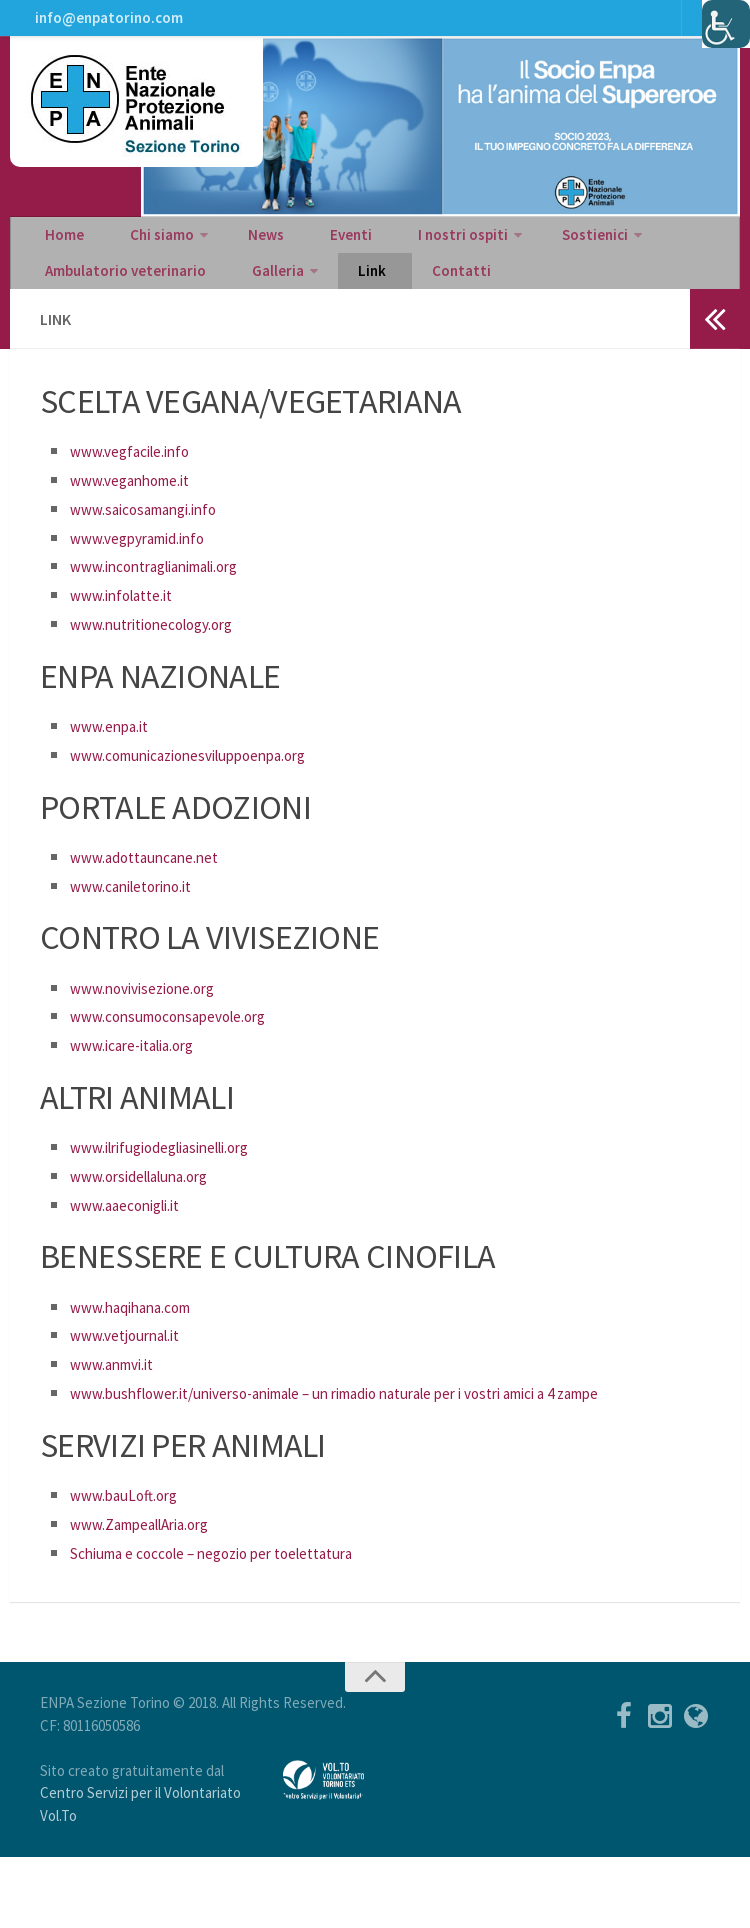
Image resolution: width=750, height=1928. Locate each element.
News (236, 256)
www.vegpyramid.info (151, 579)
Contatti (417, 306)
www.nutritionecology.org (167, 665)
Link (344, 306)
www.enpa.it (116, 767)
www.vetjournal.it (135, 1376)
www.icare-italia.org (145, 1086)
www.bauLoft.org (134, 1565)
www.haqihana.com (143, 1348)
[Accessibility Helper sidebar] (726, 24)
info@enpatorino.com (105, 25)
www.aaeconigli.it (136, 1246)
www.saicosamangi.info (159, 550)
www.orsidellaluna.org (153, 1217)
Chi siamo (142, 256)
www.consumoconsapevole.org (187, 1057)
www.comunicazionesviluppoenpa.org (210, 796)
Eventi (305, 256)
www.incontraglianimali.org (173, 607)
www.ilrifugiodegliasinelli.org (179, 1188)
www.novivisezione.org (156, 1029)
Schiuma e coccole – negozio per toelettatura (239, 1622)
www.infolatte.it (131, 636)
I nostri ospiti (401, 256)
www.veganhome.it (142, 521)
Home (60, 256)
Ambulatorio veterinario (122, 306)
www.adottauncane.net (158, 898)
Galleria (261, 306)
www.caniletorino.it (143, 927)
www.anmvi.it (121, 1405)
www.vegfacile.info (141, 492)
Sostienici (523, 256)
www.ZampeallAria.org (155, 1594)
